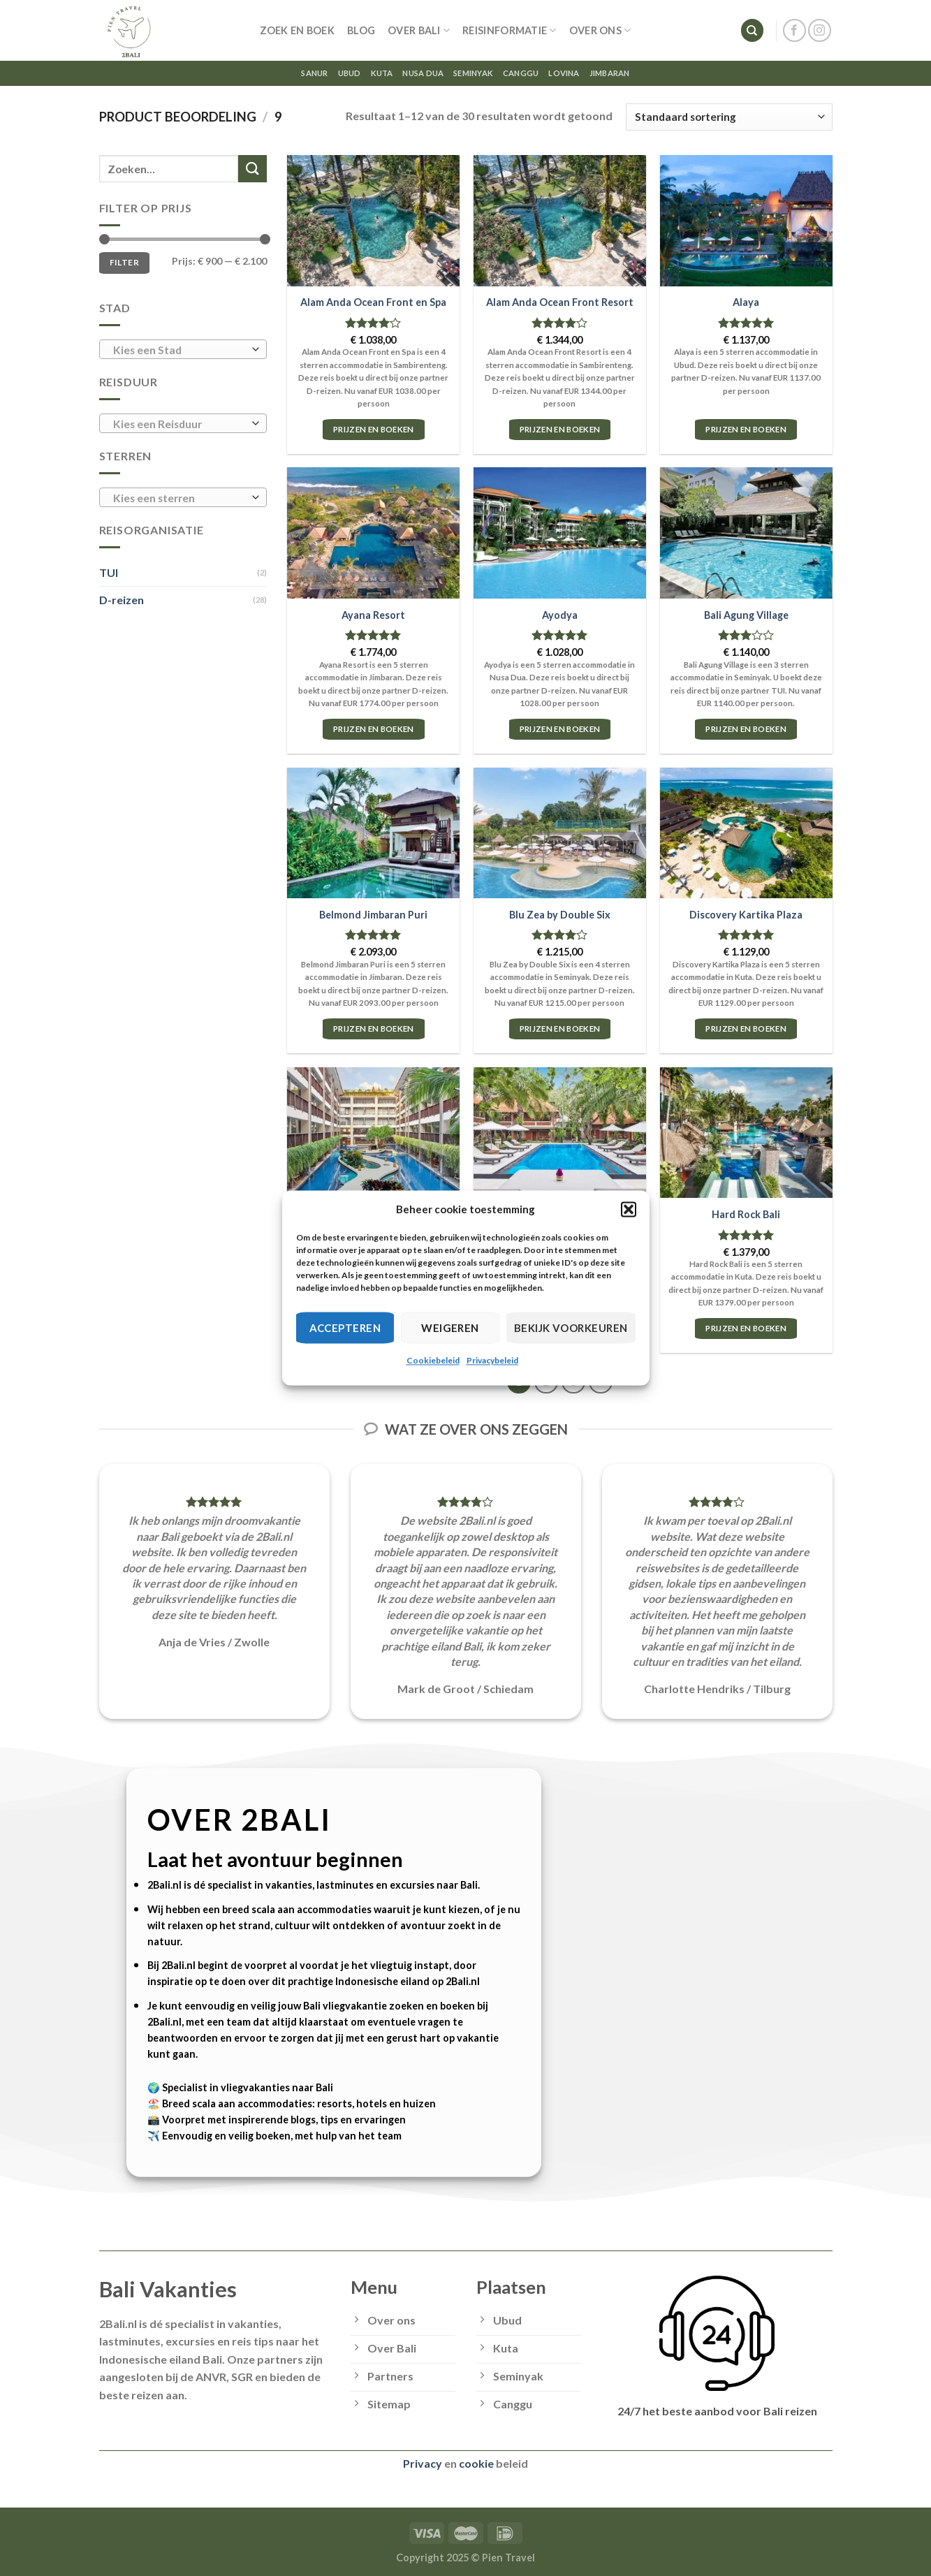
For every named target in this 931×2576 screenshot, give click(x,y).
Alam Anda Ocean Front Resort (559, 302)
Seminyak (473, 73)
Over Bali (419, 30)
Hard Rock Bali (746, 1214)
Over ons (600, 30)
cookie (476, 2463)
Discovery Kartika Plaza (745, 915)
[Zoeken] (752, 30)
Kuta (382, 73)
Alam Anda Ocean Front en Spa (373, 302)
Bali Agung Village (746, 615)
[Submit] (252, 168)
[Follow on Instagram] (819, 30)
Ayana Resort (373, 615)
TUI (108, 572)
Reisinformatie (509, 30)
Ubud (349, 73)
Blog (361, 30)
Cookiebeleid (433, 1360)
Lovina (563, 73)
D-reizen (121, 599)
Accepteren (345, 1328)
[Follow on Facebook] (794, 30)
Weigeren (450, 1328)
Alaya (746, 302)
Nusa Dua (422, 73)
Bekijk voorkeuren (571, 1328)
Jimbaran (609, 73)
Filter (124, 262)
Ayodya (560, 615)
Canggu (520, 73)
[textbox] (179, 350)
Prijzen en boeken (373, 429)
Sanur (314, 73)
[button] (629, 1209)
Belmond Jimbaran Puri (373, 915)
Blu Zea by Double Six (559, 915)
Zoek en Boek (297, 30)
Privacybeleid (492, 1360)
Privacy (422, 2463)
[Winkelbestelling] (729, 117)
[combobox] (183, 349)
